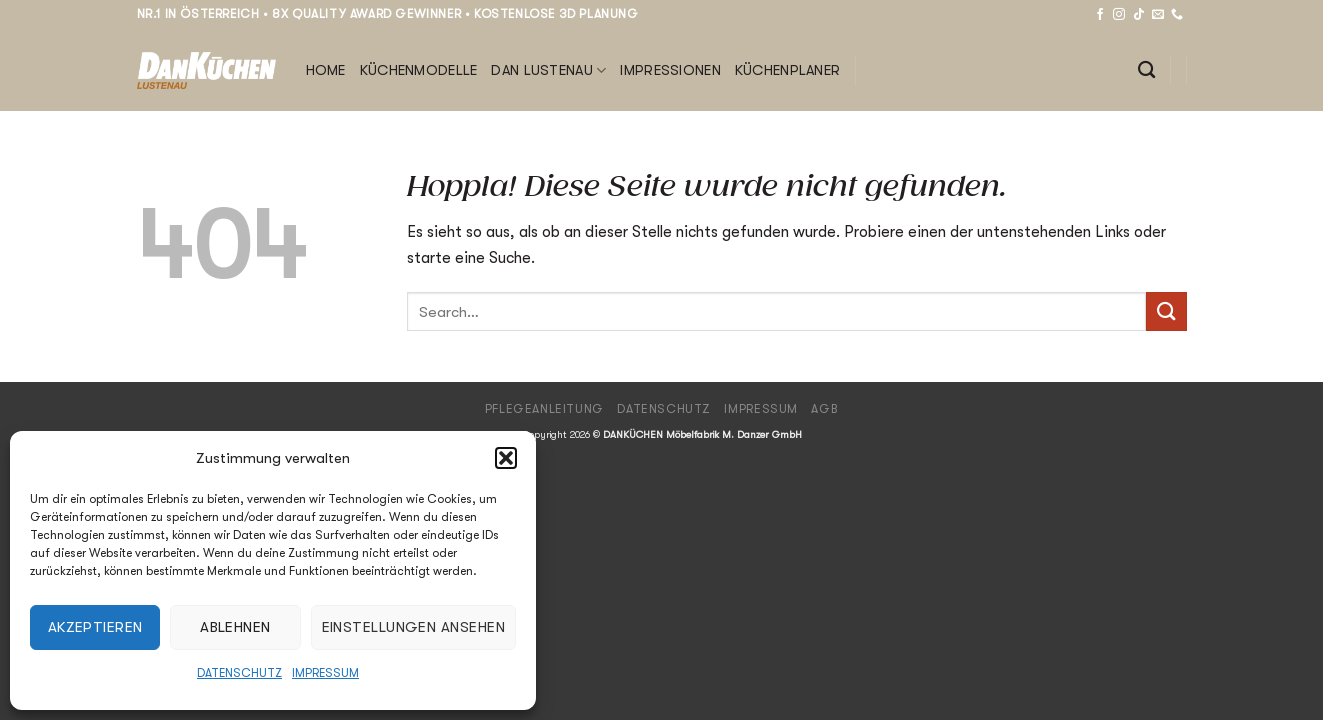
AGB (824, 409)
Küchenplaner (787, 70)
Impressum (325, 673)
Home (326, 70)
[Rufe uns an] (1177, 15)
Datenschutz (239, 673)
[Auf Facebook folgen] (1100, 15)
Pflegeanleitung (544, 409)
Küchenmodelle (419, 70)
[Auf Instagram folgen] (1119, 15)
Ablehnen (235, 627)
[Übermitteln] (1166, 311)
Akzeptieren (95, 627)
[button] (506, 458)
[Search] (1146, 70)
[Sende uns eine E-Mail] (1158, 15)
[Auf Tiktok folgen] (1139, 15)
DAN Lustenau (548, 70)
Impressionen (670, 70)
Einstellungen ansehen (413, 627)
